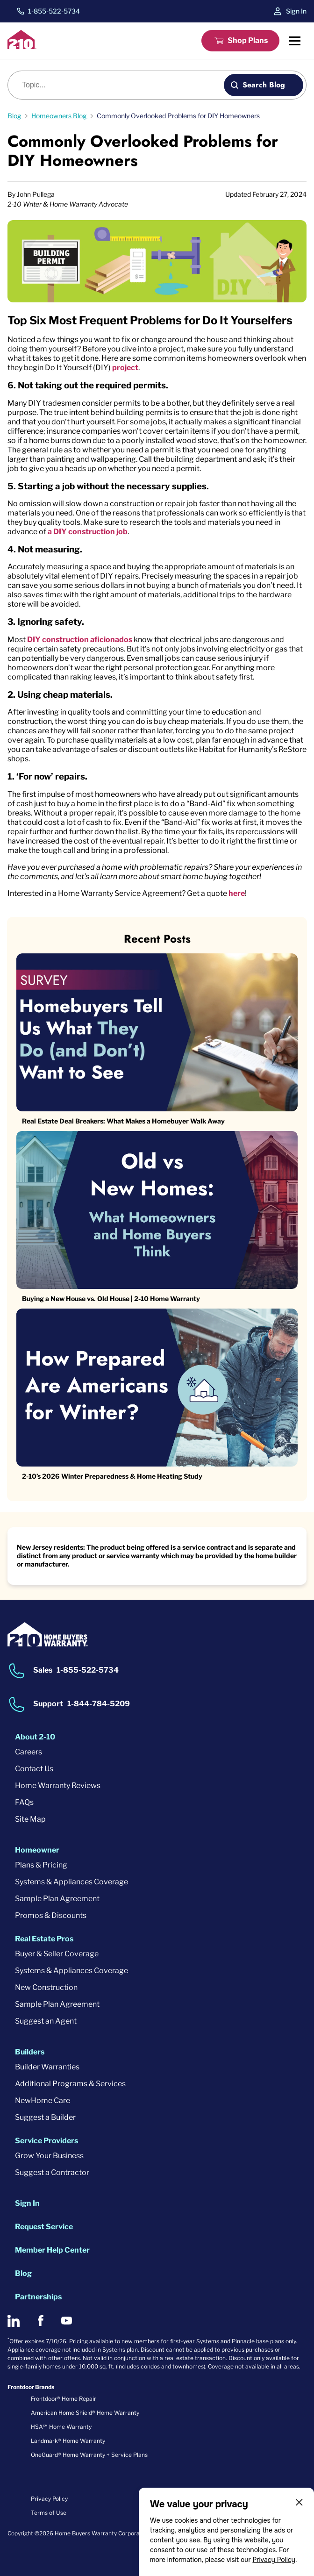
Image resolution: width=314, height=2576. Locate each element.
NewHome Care (42, 2100)
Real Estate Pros (44, 1938)
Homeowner (37, 1850)
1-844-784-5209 (98, 1703)
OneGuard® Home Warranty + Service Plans (89, 2454)
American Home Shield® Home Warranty (85, 2412)
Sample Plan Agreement (57, 1898)
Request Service (44, 2226)
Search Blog (264, 84)
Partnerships (38, 2296)
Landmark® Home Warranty (68, 2440)
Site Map (30, 1819)
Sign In (296, 11)
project (125, 367)
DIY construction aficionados (79, 639)
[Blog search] (121, 85)
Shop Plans (248, 40)
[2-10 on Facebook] (40, 2320)
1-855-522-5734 (54, 11)
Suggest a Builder (45, 2117)
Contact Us (34, 1768)
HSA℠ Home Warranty (61, 2426)
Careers (28, 1751)
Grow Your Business (49, 2155)
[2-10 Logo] (21, 46)
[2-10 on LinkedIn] (13, 2321)
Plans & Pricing (41, 1864)
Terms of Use (48, 2512)
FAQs (24, 1802)
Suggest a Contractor (52, 2172)
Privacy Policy (273, 2559)
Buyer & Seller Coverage (57, 1953)
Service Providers (46, 2140)
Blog (23, 2273)
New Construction (46, 1987)
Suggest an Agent (46, 2021)
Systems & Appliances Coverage (71, 1881)
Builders (29, 2051)
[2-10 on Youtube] (66, 2321)
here (236, 893)
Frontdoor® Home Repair (63, 2398)
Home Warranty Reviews (57, 1785)
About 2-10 (35, 1736)
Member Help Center (52, 2250)
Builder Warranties (47, 2066)
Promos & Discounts (50, 1915)
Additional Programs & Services (70, 2083)
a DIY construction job (88, 531)
